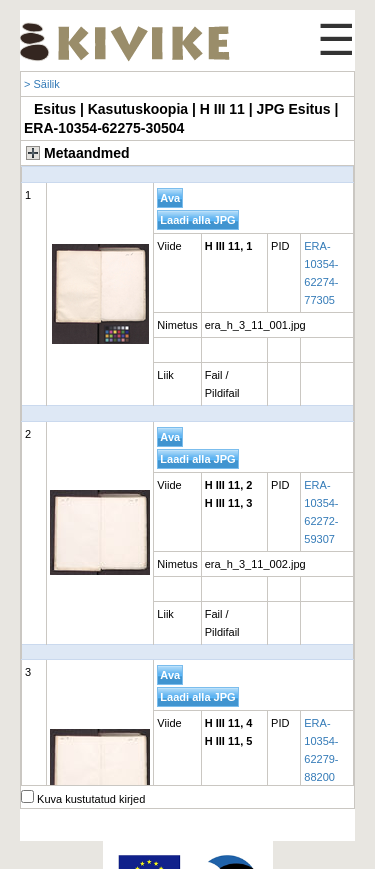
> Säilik (42, 84)
